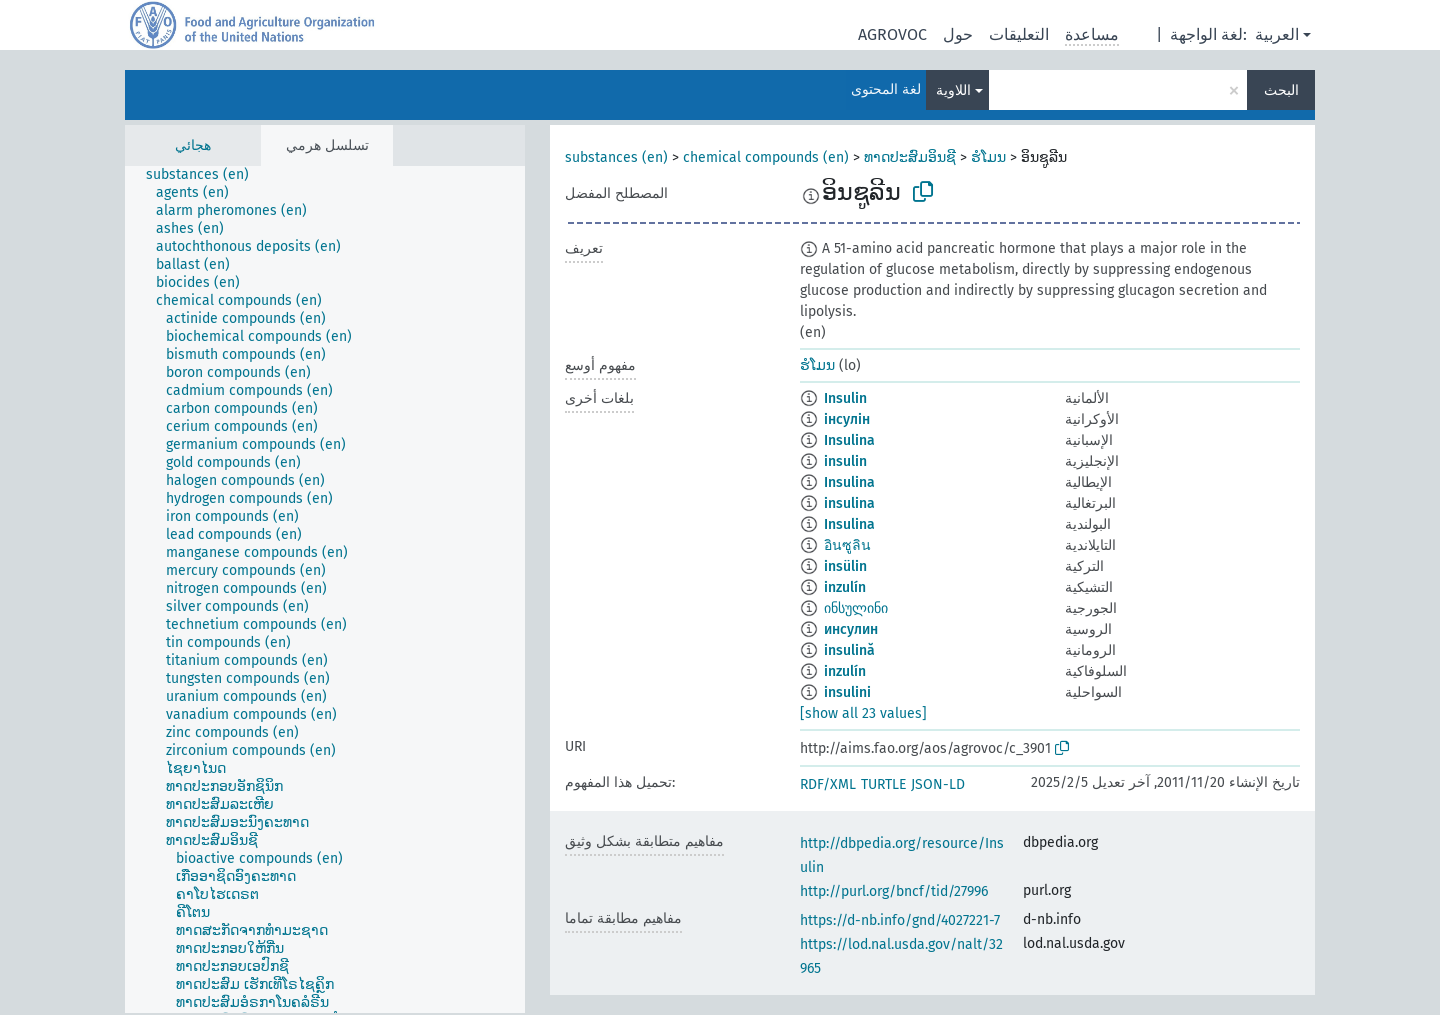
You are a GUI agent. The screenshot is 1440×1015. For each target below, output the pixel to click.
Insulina (849, 440)
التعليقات (1019, 34)
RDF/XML (828, 784)
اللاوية (953, 90)
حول (958, 34)
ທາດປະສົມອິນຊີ (910, 157)
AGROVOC (892, 34)
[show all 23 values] (863, 713)
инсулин (851, 629)
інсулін (847, 419)
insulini (847, 692)
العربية (1277, 34)
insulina (849, 503)
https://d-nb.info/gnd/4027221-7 (900, 920)
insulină (849, 650)
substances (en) (616, 157)
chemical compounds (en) (766, 157)
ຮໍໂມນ (988, 157)
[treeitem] (206, 175)
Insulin (845, 398)
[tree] (325, 589)
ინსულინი (856, 608)
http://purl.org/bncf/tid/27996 (894, 891)
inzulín (845, 587)
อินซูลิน (847, 545)
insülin (845, 566)
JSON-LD (938, 784)
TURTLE (883, 784)
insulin (845, 461)
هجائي (193, 145)
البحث (1281, 90)
